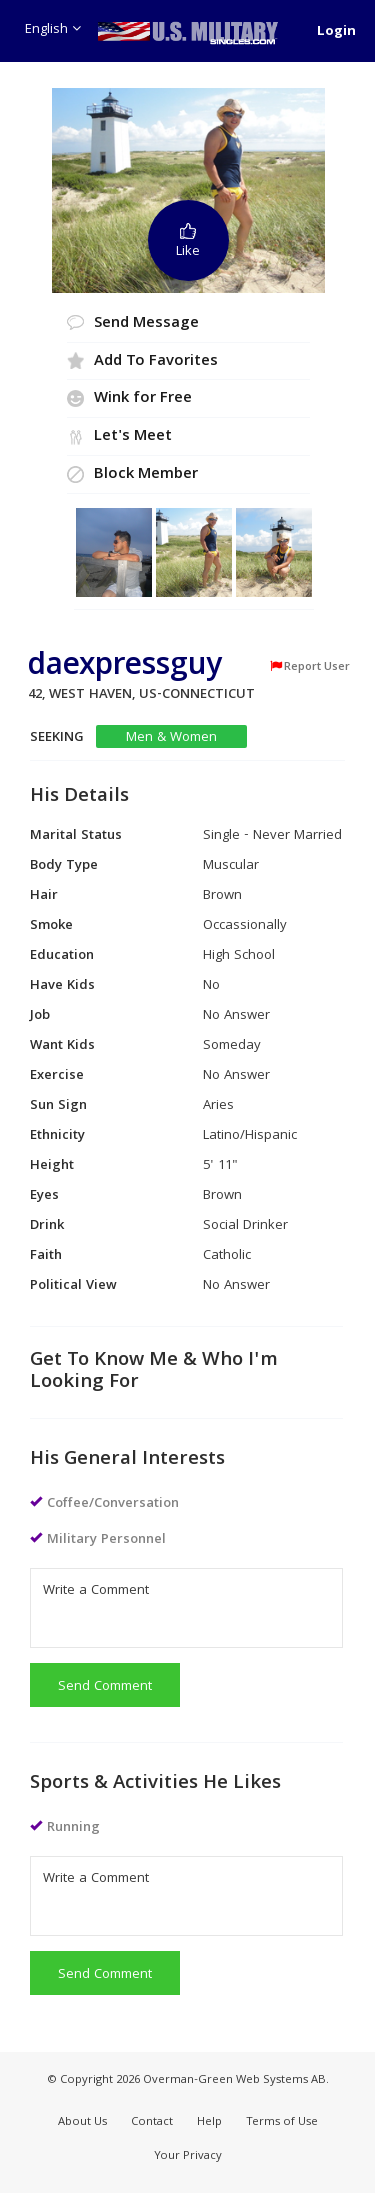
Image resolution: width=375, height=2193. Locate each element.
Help (209, 2122)
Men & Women (171, 737)
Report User (309, 667)
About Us (82, 2122)
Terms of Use (282, 2122)
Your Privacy (188, 2156)
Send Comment (105, 1687)
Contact (152, 2122)
